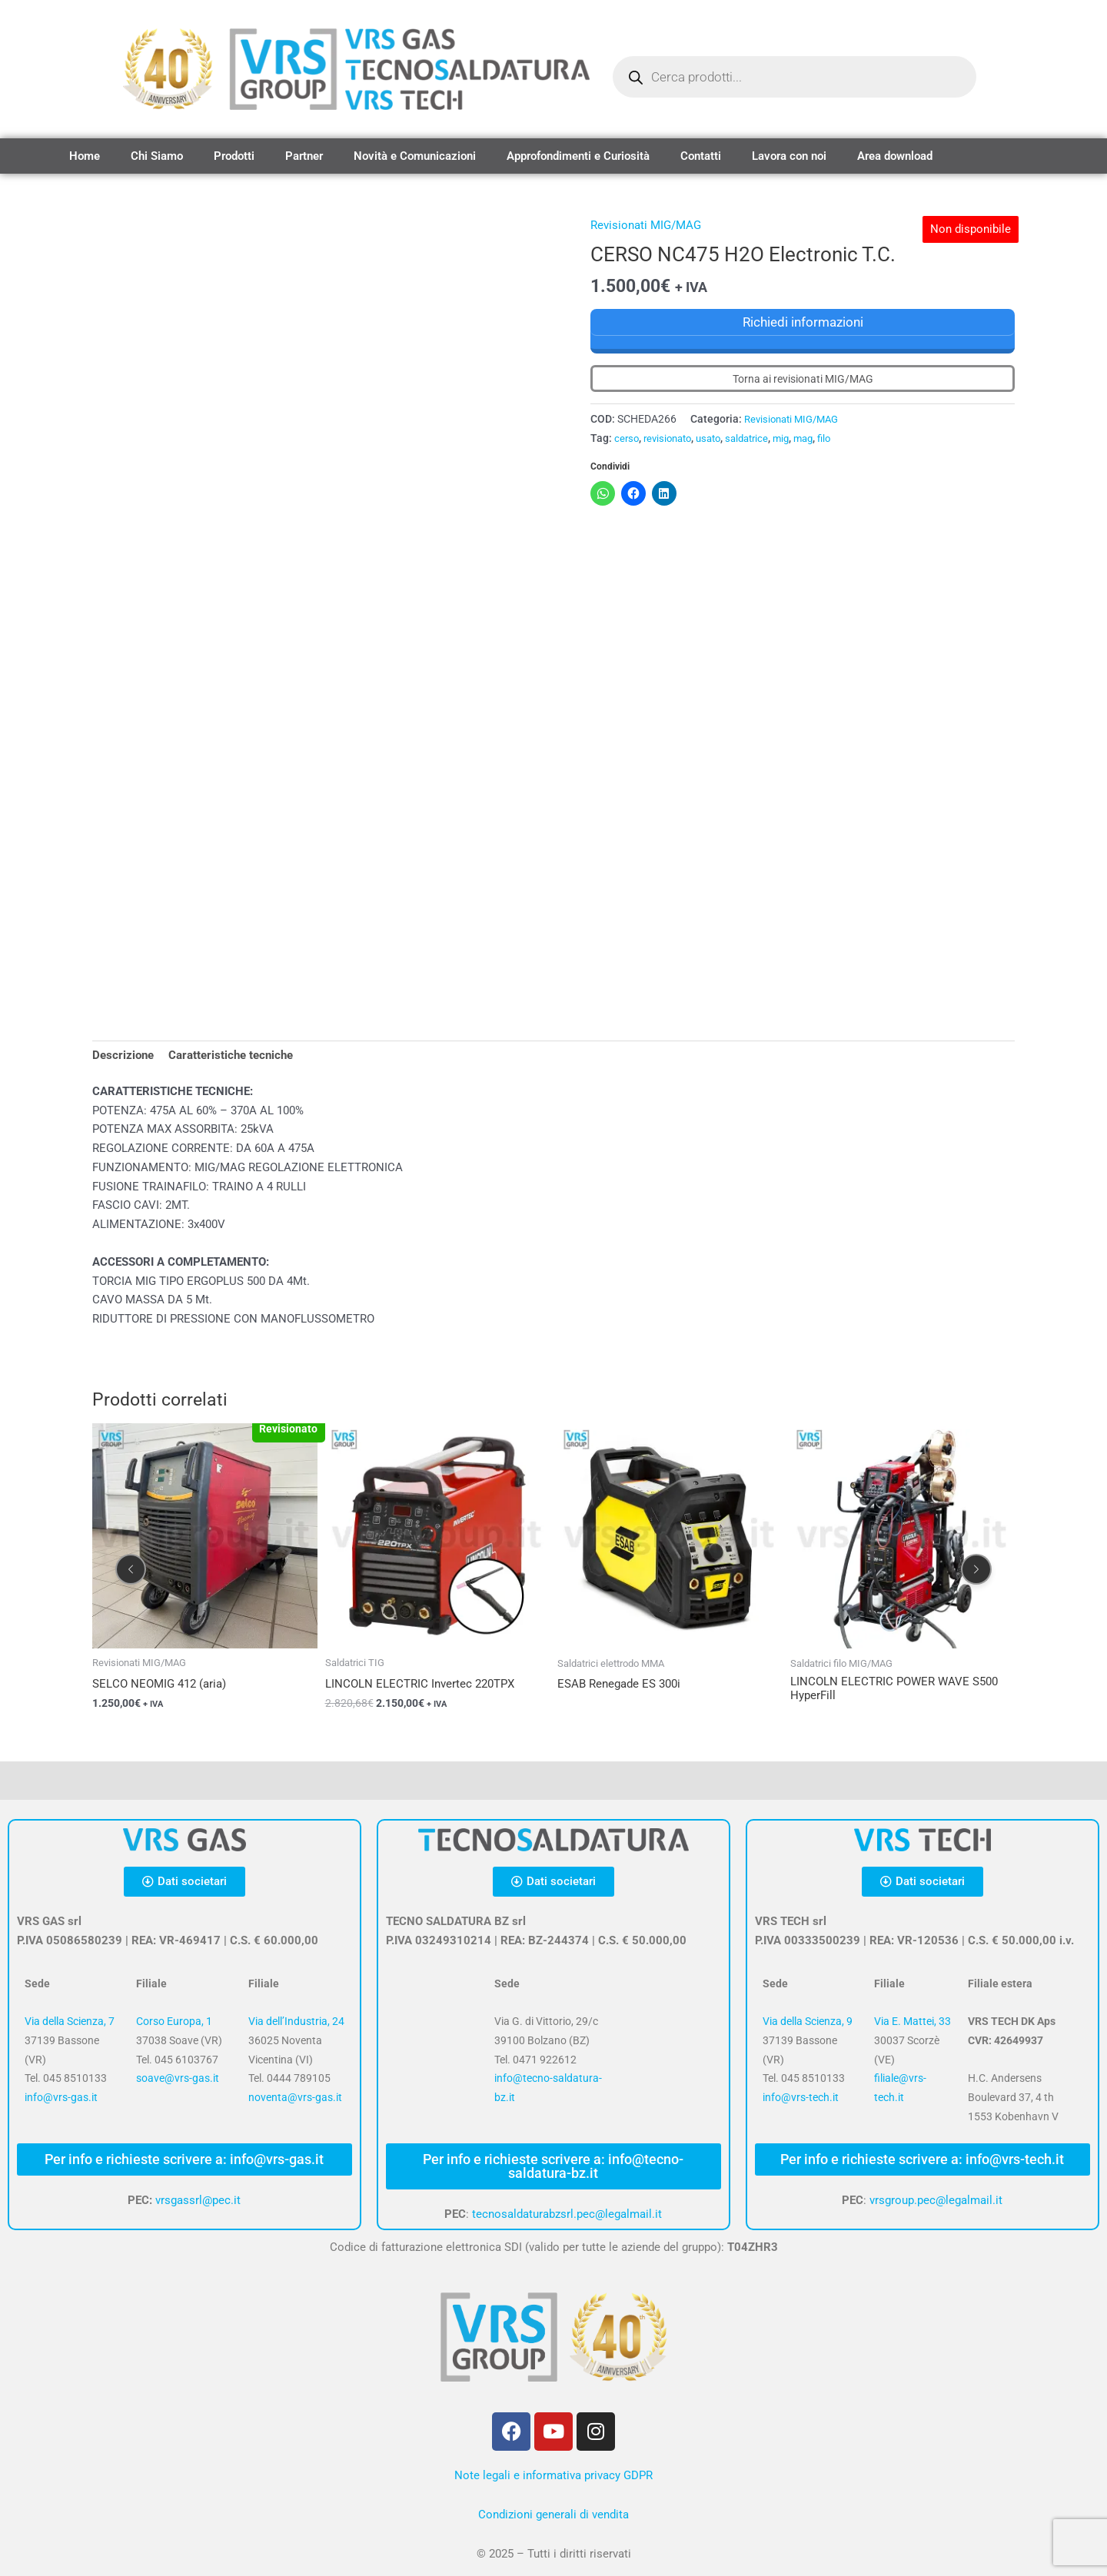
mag (819, 436)
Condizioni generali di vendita (553, 2514)
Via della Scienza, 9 (808, 2022)
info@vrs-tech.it (801, 2098)
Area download (894, 156)
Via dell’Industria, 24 (296, 2022)
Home (84, 156)
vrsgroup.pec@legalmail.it (935, 2200)
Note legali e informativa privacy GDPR (553, 2475)
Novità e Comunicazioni (415, 156)
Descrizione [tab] (123, 1055)
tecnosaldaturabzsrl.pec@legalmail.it (567, 2214)
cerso (627, 436)
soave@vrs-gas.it (177, 2079)
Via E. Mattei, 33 (912, 2022)
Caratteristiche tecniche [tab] (230, 1055)
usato (716, 436)
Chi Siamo (157, 156)
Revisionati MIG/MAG (645, 225)
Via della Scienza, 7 (70, 2022)
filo (842, 436)
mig (795, 436)
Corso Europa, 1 (174, 2022)
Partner (304, 156)
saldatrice (758, 436)
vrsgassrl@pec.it (198, 2200)
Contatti (700, 156)
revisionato (671, 436)
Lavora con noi (789, 156)
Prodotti (234, 156)
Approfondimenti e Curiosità (578, 156)
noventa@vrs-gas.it (295, 2098)
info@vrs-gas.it (61, 2098)
